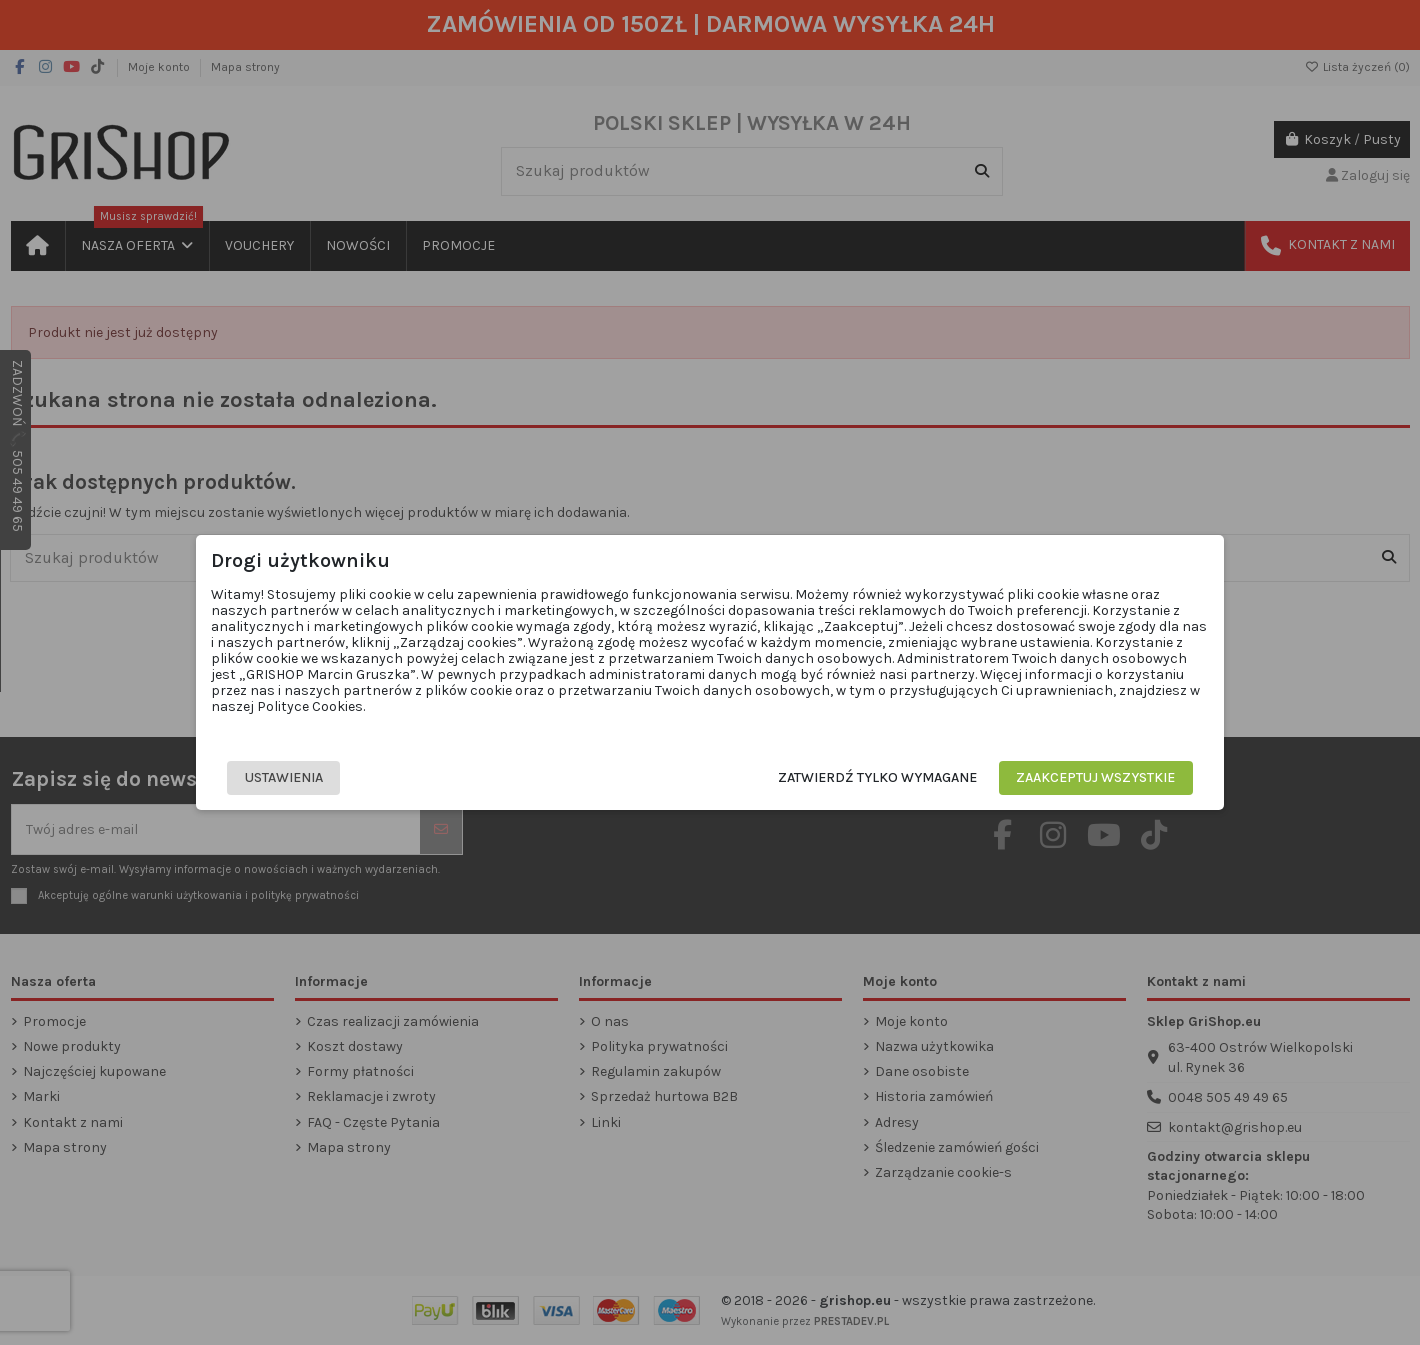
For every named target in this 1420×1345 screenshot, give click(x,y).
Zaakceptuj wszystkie (1070, 777)
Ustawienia (310, 777)
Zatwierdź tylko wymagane (852, 777)
